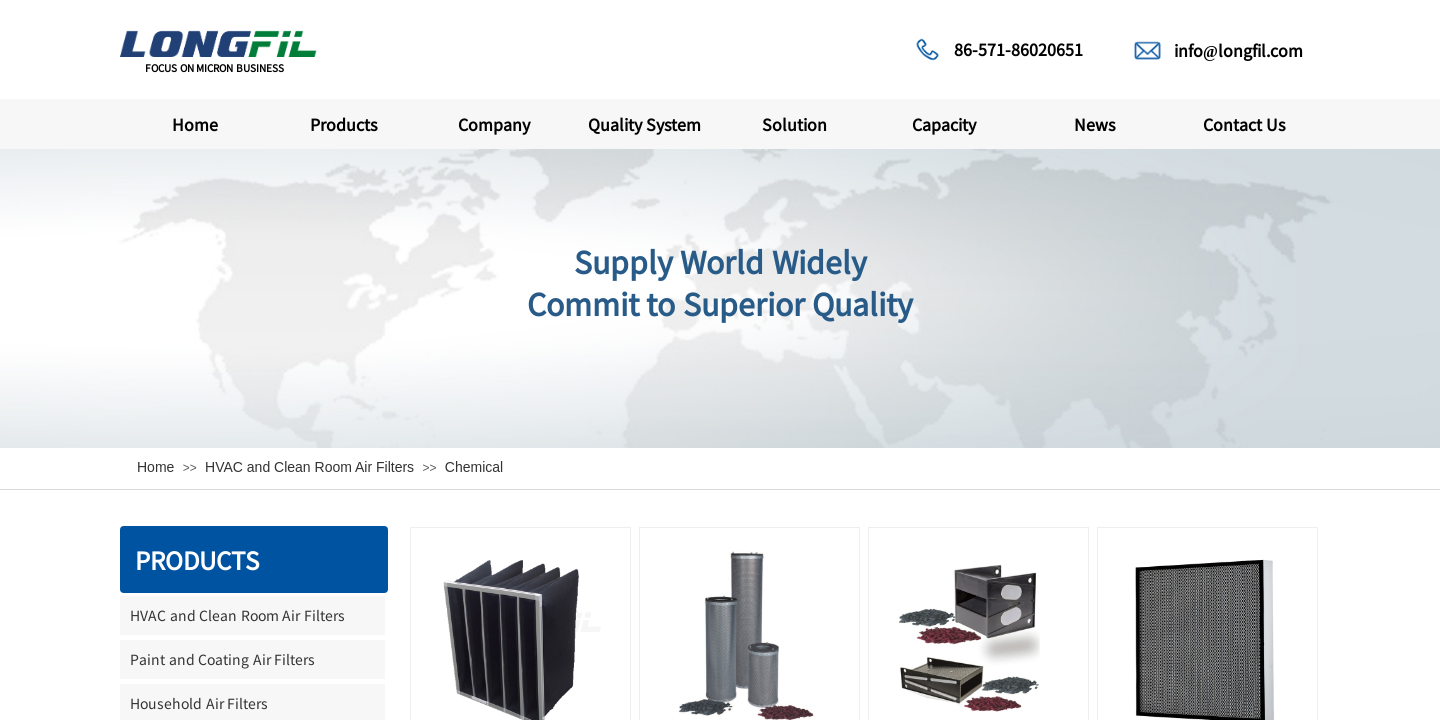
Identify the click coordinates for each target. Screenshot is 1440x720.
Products (343, 124)
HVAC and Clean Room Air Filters (309, 467)
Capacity (944, 124)
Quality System (644, 124)
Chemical (474, 467)
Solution (794, 124)
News (1094, 124)
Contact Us (1244, 124)
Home (195, 124)
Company (494, 124)
